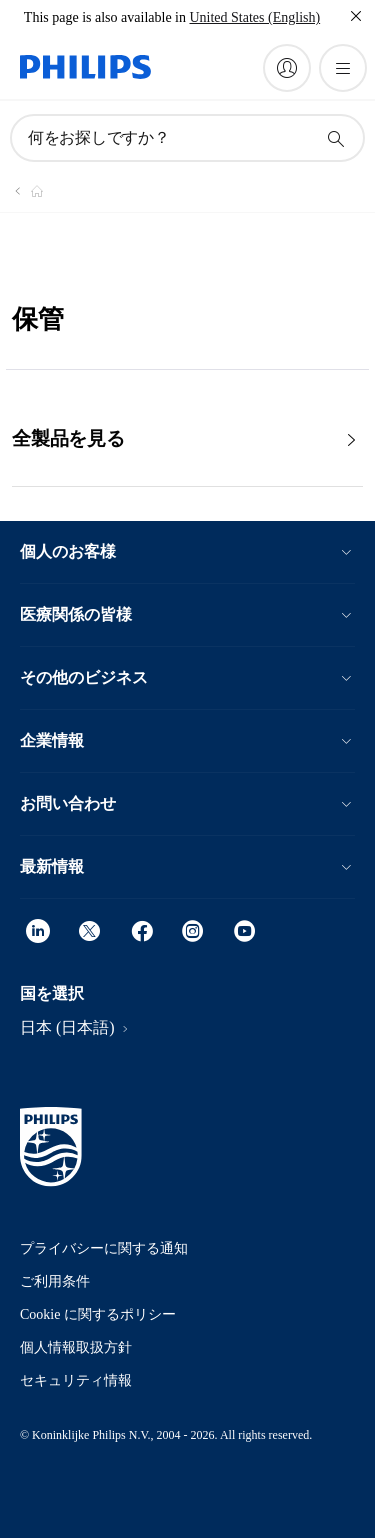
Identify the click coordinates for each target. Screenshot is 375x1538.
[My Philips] (287, 68)
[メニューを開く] (343, 68)
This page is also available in (105, 17)
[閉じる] (356, 16)
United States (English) (254, 17)
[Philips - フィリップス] (25, 191)
